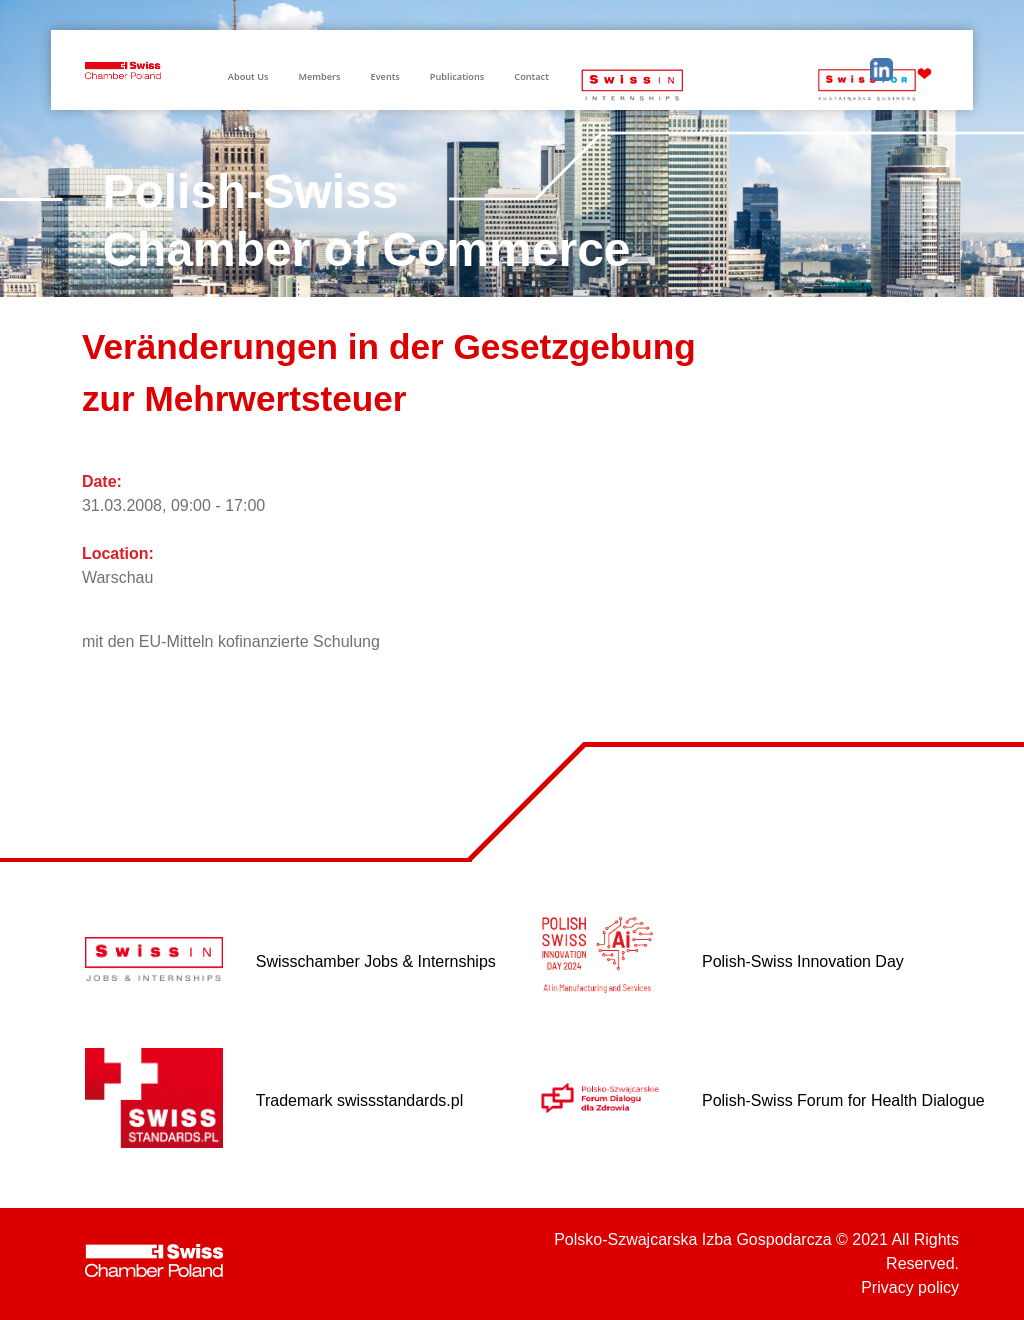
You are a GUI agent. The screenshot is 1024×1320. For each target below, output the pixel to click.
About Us (248, 76)
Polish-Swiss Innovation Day (803, 961)
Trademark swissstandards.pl (359, 1100)
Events (385, 76)
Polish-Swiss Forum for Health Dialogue (843, 1100)
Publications (457, 76)
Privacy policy (910, 1287)
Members (319, 76)
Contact (531, 76)
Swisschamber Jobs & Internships (376, 961)
